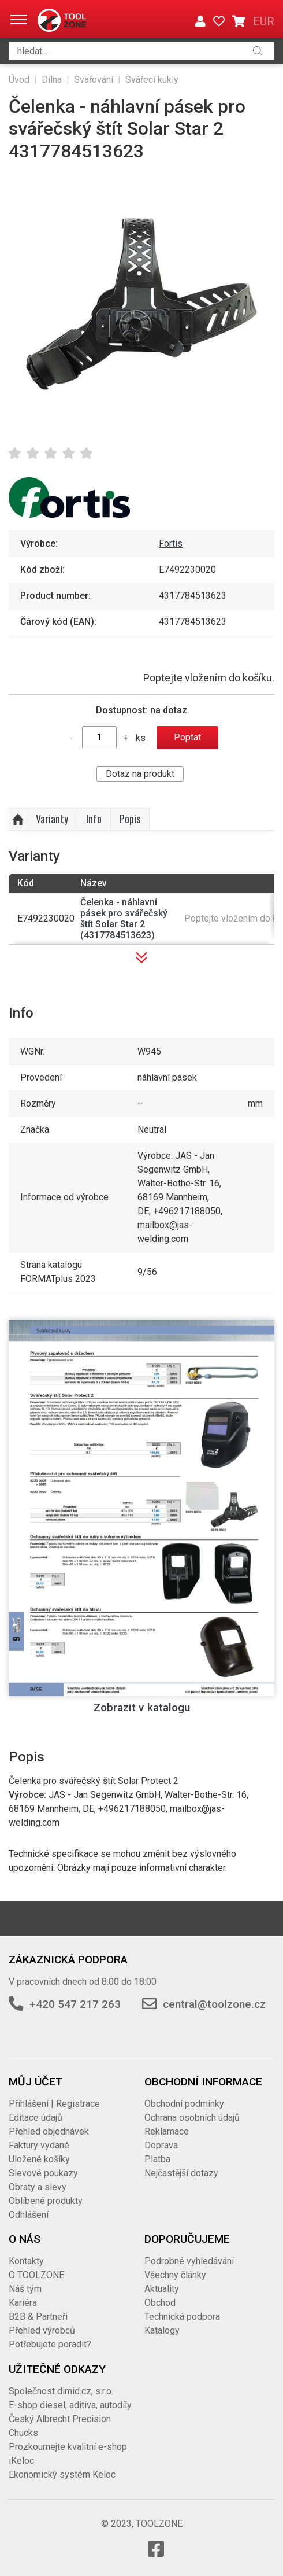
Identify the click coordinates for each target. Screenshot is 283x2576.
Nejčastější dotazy (181, 2173)
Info (94, 818)
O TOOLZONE (36, 2274)
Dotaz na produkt (140, 773)
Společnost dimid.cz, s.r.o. (61, 2391)
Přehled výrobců (42, 2330)
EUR (263, 21)
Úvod (19, 79)
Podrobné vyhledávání (189, 2261)
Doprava (161, 2145)
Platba (157, 2159)
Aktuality (161, 2288)
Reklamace (166, 2131)
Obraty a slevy (37, 2186)
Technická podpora (182, 2316)
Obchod (160, 2302)
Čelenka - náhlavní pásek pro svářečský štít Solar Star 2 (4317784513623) (123, 919)
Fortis (171, 543)
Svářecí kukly (151, 79)
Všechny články (175, 2274)
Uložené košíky (39, 2159)
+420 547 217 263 (75, 2004)
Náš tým (25, 2288)
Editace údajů (35, 2117)
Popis (130, 818)
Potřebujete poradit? (50, 2344)
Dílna (52, 79)
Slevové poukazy (43, 2173)
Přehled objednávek (49, 2131)
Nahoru (18, 819)
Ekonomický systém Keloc (62, 2474)
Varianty (52, 818)
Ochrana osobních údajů (192, 2117)
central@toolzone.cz (214, 2004)
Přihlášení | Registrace (54, 2103)
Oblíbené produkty (46, 2200)
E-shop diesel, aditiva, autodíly (70, 2405)
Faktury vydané (39, 2145)
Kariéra (23, 2302)
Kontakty (26, 2261)
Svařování (93, 79)
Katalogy (162, 2330)
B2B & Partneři (38, 2316)
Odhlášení (29, 2214)
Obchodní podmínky (184, 2103)
